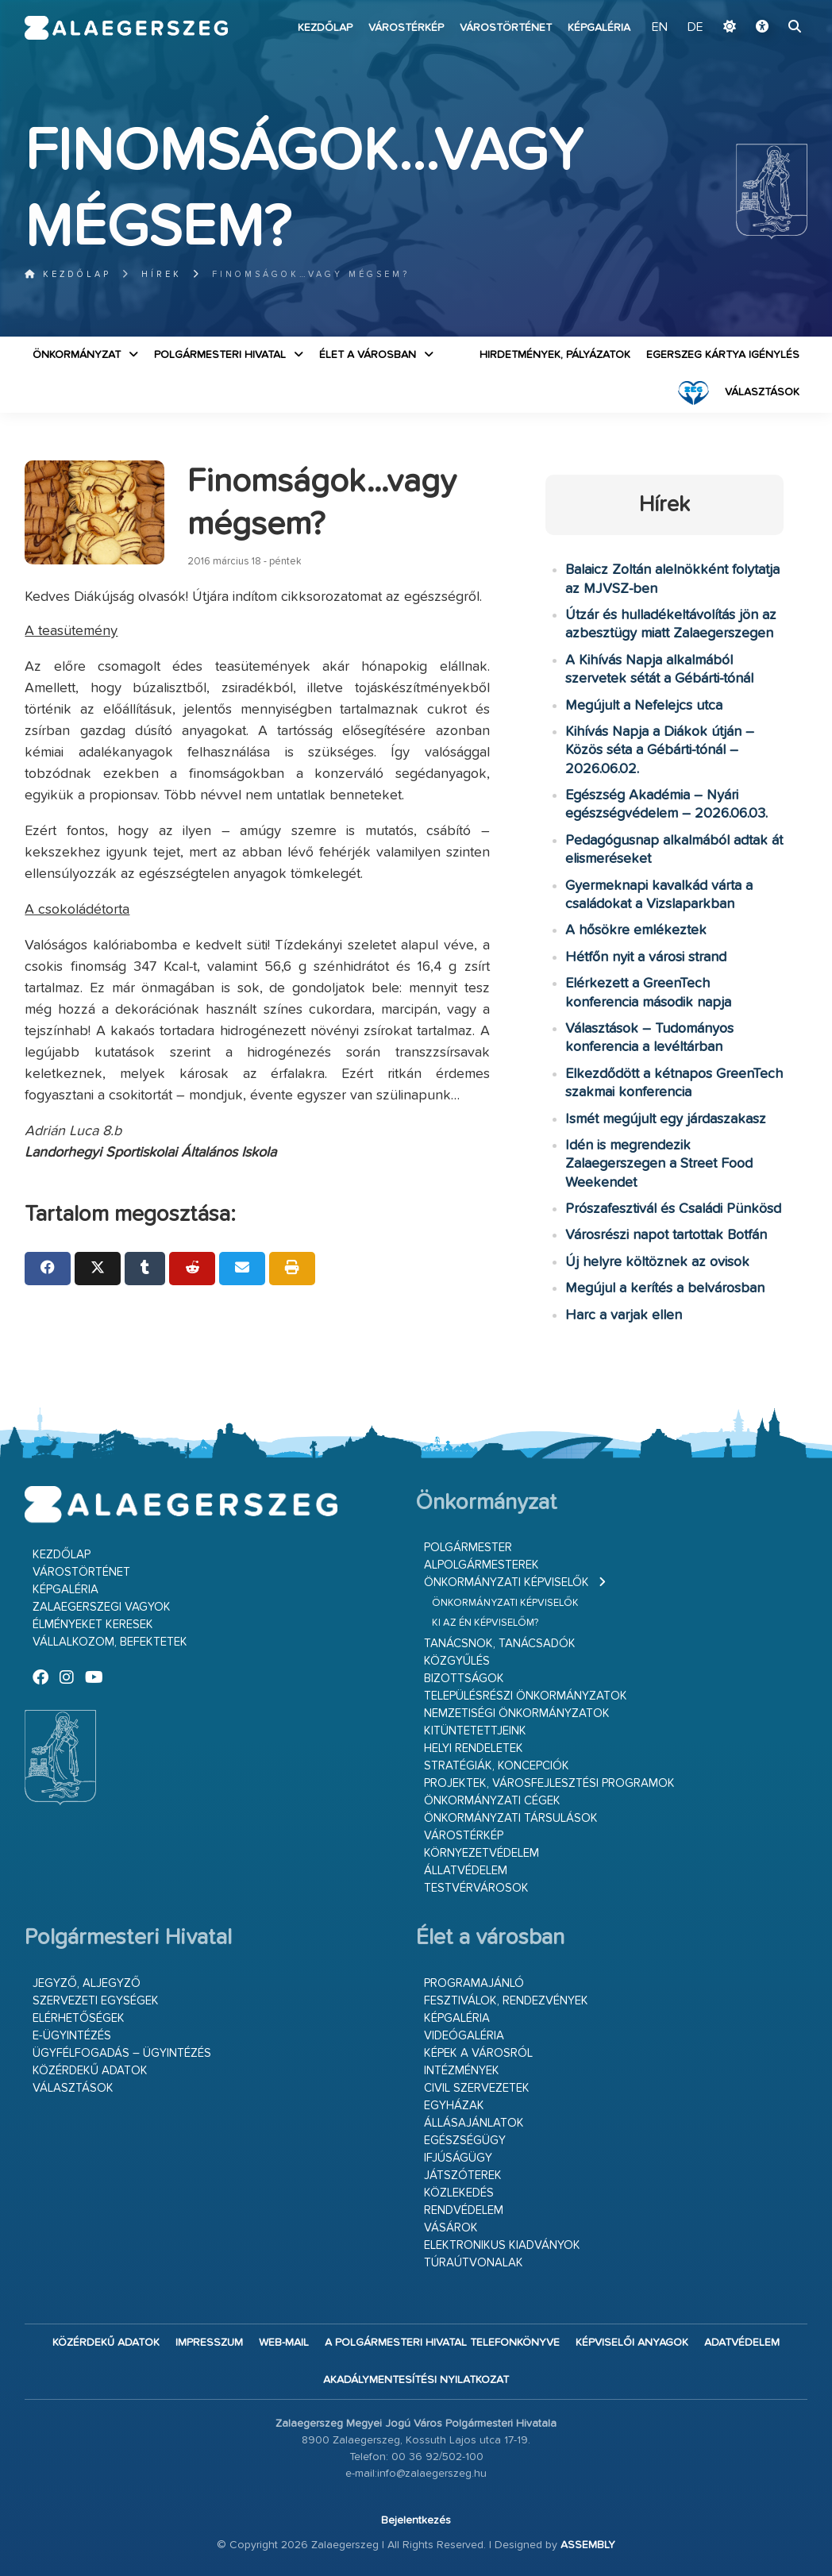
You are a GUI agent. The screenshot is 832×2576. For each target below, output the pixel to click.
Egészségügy (465, 2141)
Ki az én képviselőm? (485, 1623)
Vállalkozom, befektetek (110, 1642)
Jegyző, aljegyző (87, 1983)
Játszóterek (463, 2175)
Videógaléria (464, 2036)
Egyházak (454, 2106)
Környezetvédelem (481, 1853)
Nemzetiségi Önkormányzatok (517, 1713)
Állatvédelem (465, 1871)
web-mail (284, 2342)
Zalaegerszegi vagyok (102, 1607)
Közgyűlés (457, 1661)
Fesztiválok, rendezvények (506, 2001)
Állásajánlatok (474, 2123)
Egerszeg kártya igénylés (722, 354)
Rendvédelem (463, 2210)
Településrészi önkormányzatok (525, 1696)
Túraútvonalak (473, 2263)
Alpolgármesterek (481, 1565)
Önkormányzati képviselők (506, 1582)
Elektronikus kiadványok (502, 2245)
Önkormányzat (77, 354)
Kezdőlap (325, 27)
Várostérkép (406, 27)
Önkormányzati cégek (492, 1801)
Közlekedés (459, 2193)
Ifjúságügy (458, 2158)
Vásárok (451, 2228)
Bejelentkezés (416, 2520)
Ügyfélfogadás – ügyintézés (122, 2053)
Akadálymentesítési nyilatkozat (416, 2379)
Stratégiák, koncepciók (496, 1766)
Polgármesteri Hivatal (220, 354)
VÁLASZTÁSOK (762, 392)
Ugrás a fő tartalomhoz (767, 7)
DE (695, 27)
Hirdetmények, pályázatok (555, 354)
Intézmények (461, 2071)
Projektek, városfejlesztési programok (549, 1783)
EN (660, 27)
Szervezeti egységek (96, 2001)
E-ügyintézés (72, 2036)
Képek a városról (478, 2053)
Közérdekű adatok (90, 2071)
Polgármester (468, 1548)
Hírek (161, 274)
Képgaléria (599, 27)
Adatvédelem (742, 2342)
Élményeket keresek (93, 1625)
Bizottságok (464, 1679)
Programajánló (474, 1983)
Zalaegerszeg (126, 28)
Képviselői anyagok (632, 2342)
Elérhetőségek (79, 2018)
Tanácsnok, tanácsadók (500, 1644)
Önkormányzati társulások (511, 1818)
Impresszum (209, 2342)
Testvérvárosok (476, 1888)
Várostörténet (506, 27)
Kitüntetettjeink (475, 1731)
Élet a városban (367, 354)
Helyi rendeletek (473, 1748)
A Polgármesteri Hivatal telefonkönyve (442, 2342)
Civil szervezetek (477, 2088)
